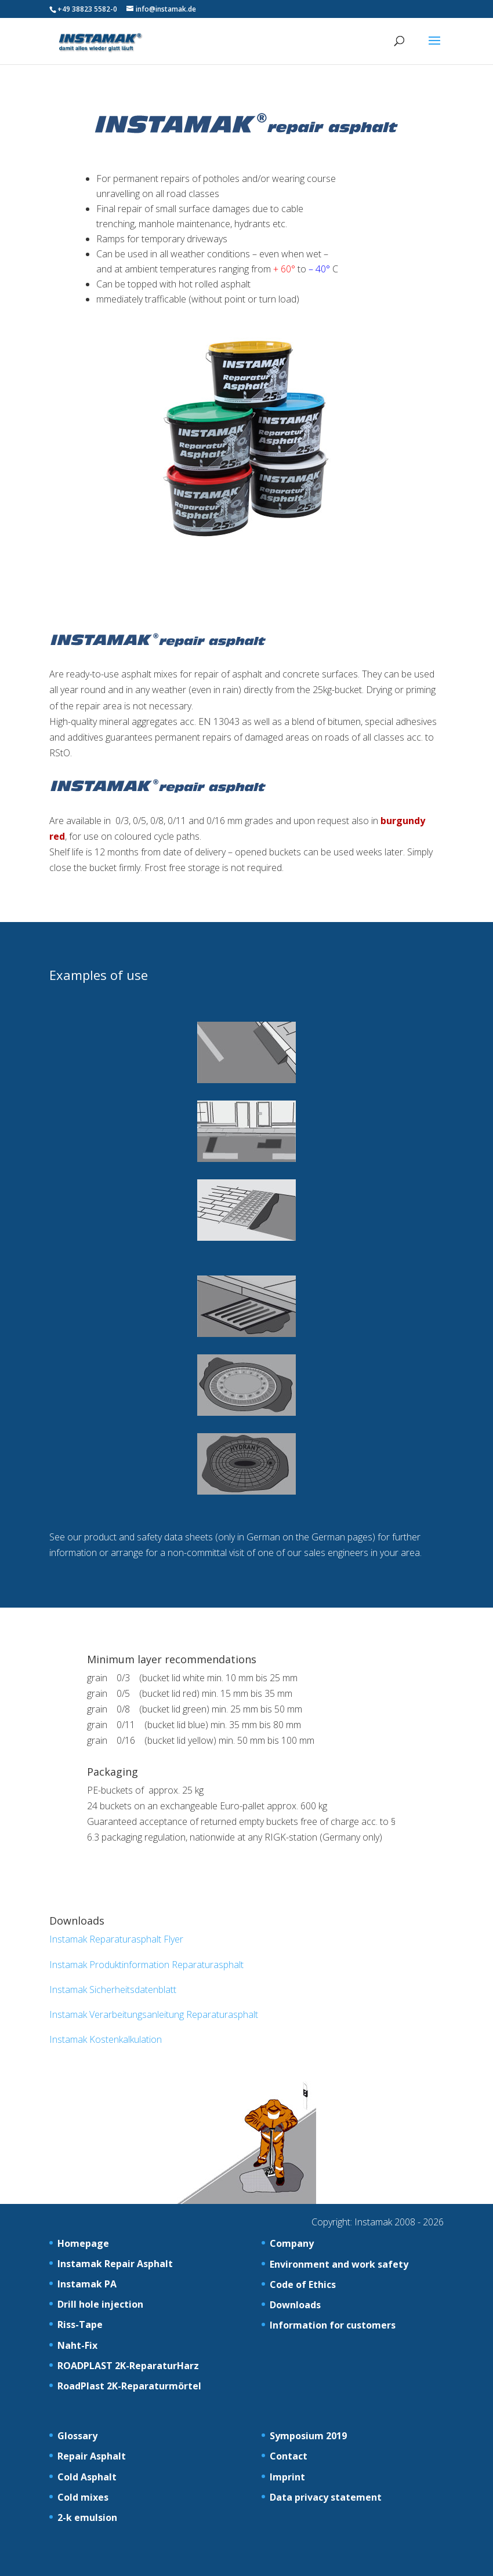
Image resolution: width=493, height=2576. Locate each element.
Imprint (287, 2477)
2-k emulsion (87, 2517)
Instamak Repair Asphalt (115, 2263)
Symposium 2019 (308, 2435)
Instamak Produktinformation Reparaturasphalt (146, 1964)
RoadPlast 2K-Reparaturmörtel (129, 2386)
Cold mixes (82, 2497)
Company (292, 2243)
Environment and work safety (339, 2264)
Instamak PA (87, 2284)
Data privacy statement (326, 2497)
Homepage (83, 2243)
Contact (288, 2456)
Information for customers (333, 2325)
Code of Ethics (303, 2284)
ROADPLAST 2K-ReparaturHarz (128, 2365)
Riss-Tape (80, 2324)
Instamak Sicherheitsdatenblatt (112, 1989)
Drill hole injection (100, 2304)
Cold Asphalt (87, 2477)
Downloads (295, 2304)
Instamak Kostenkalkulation (105, 2039)
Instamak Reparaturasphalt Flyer (116, 1939)
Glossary (77, 2435)
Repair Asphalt (91, 2456)
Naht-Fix (77, 2345)
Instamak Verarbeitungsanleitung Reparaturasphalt (153, 2014)
